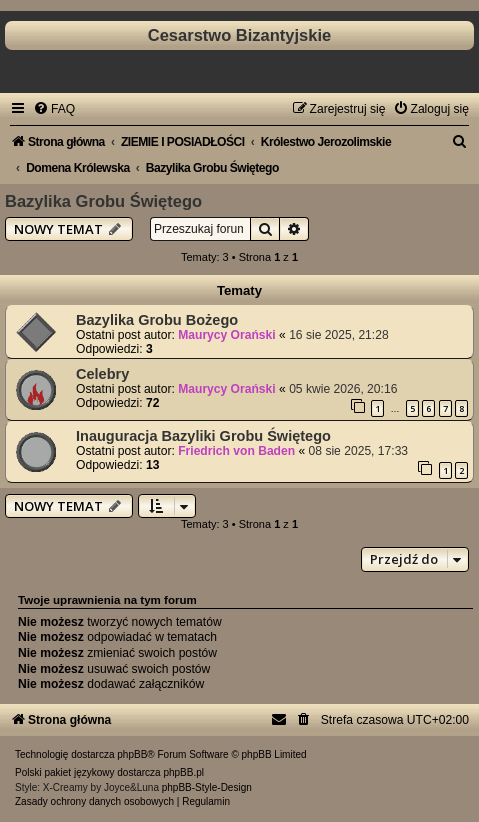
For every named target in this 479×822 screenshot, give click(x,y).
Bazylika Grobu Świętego (103, 201)
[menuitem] (54, 109)
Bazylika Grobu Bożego (157, 320)
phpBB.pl (183, 772)
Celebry (102, 374)
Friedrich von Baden (236, 451)
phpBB (132, 754)
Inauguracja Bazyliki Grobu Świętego (203, 436)
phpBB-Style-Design (207, 787)
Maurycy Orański (226, 335)
